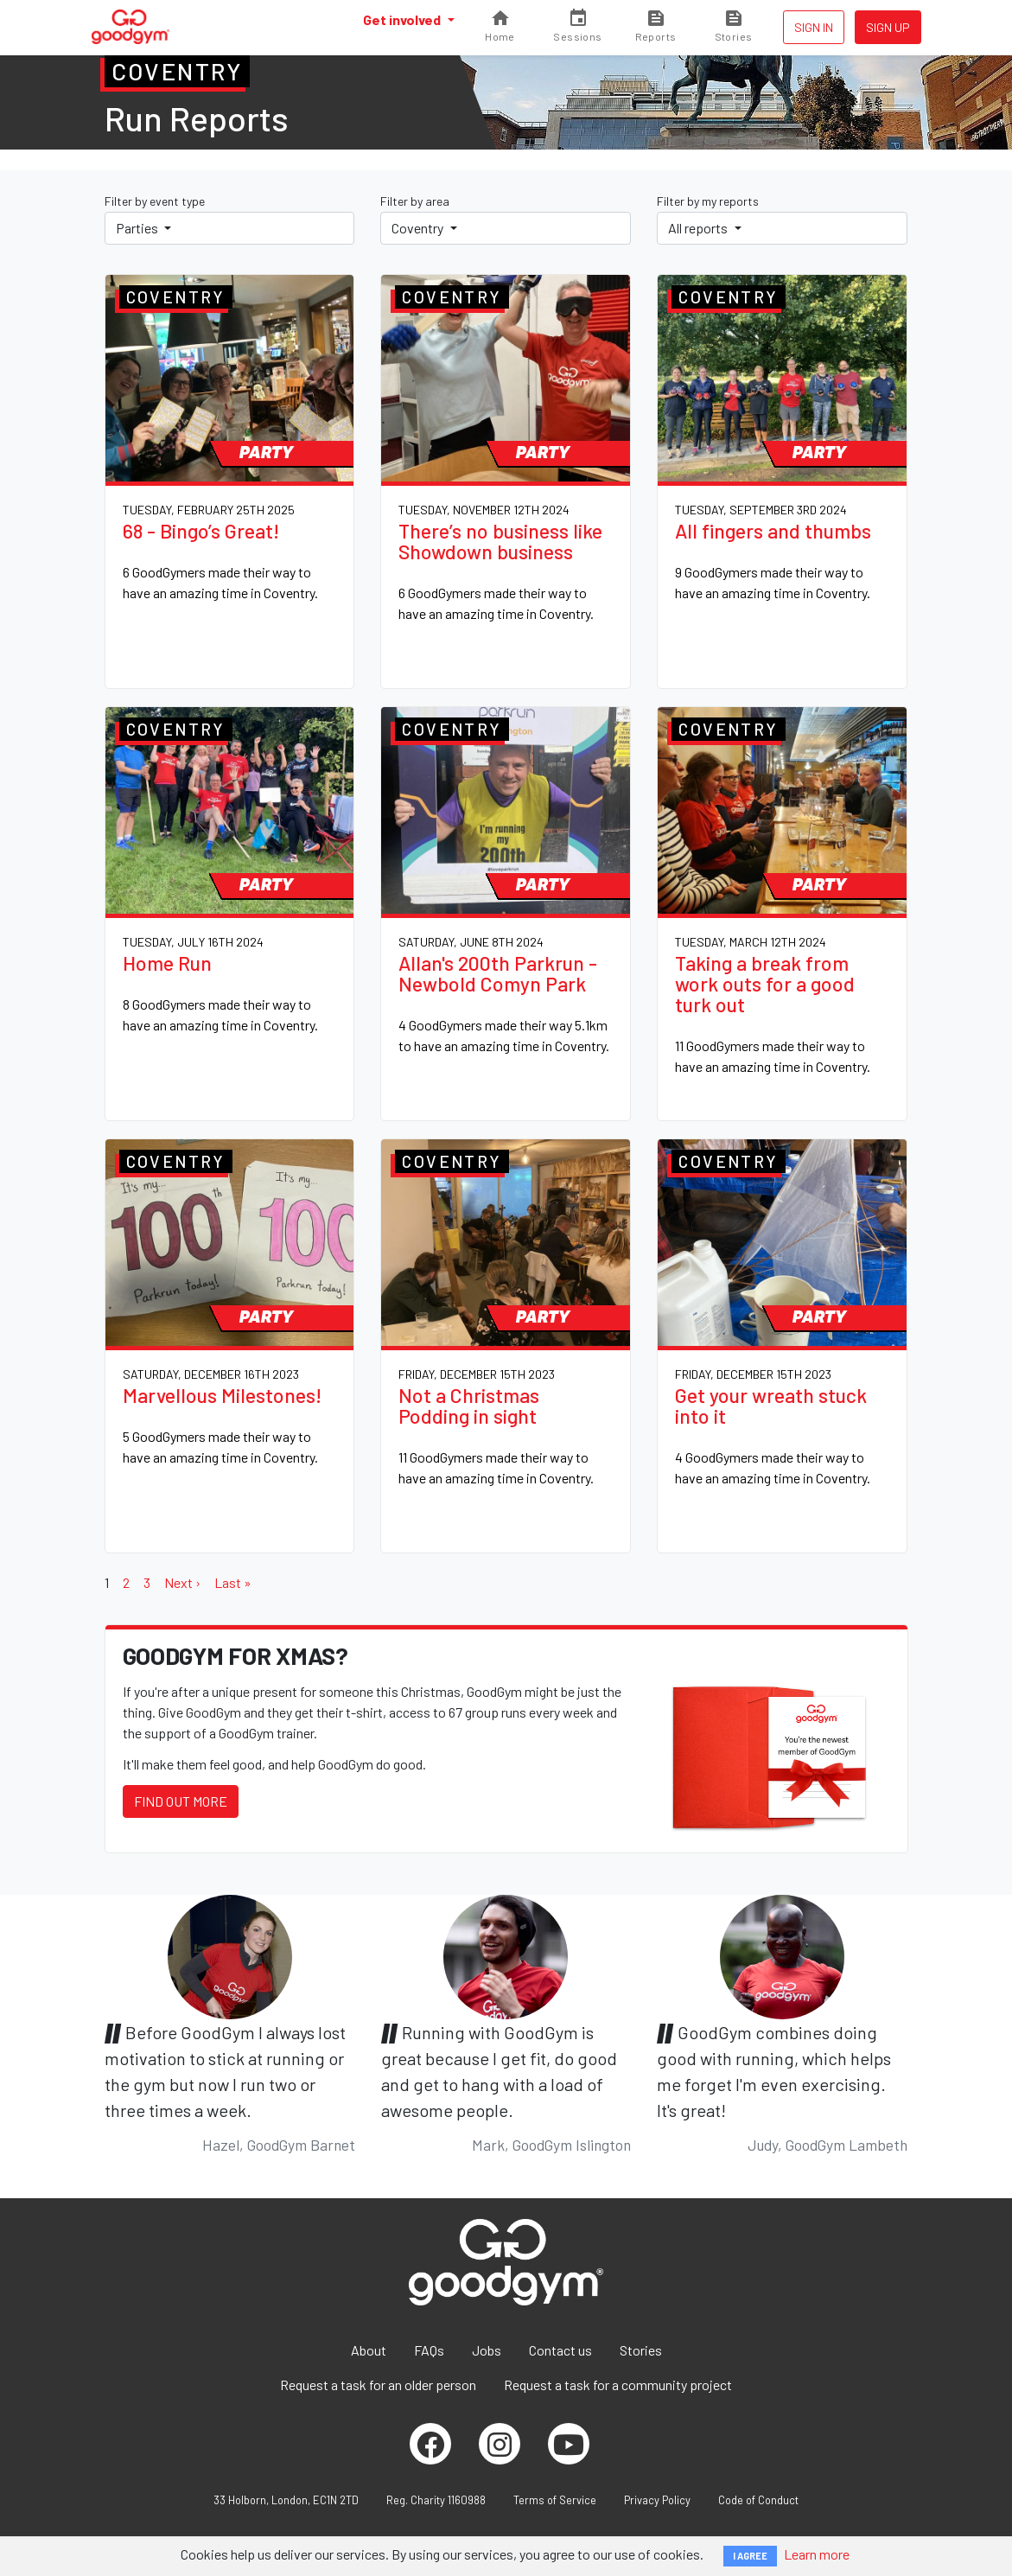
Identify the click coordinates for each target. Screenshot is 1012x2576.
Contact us (560, 2350)
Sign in (813, 27)
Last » (232, 1582)
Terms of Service (554, 2500)
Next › (182, 1582)
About (368, 2350)
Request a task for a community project (618, 2384)
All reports (699, 228)
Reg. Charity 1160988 (436, 2500)
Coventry (418, 228)
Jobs (486, 2350)
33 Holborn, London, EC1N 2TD (286, 2500)
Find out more (180, 1801)
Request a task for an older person (378, 2384)
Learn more (817, 2554)
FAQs (429, 2350)
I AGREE (750, 2555)
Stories (641, 2350)
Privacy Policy (657, 2500)
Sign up (888, 27)
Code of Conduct (758, 2500)
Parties (138, 228)
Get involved (403, 19)
